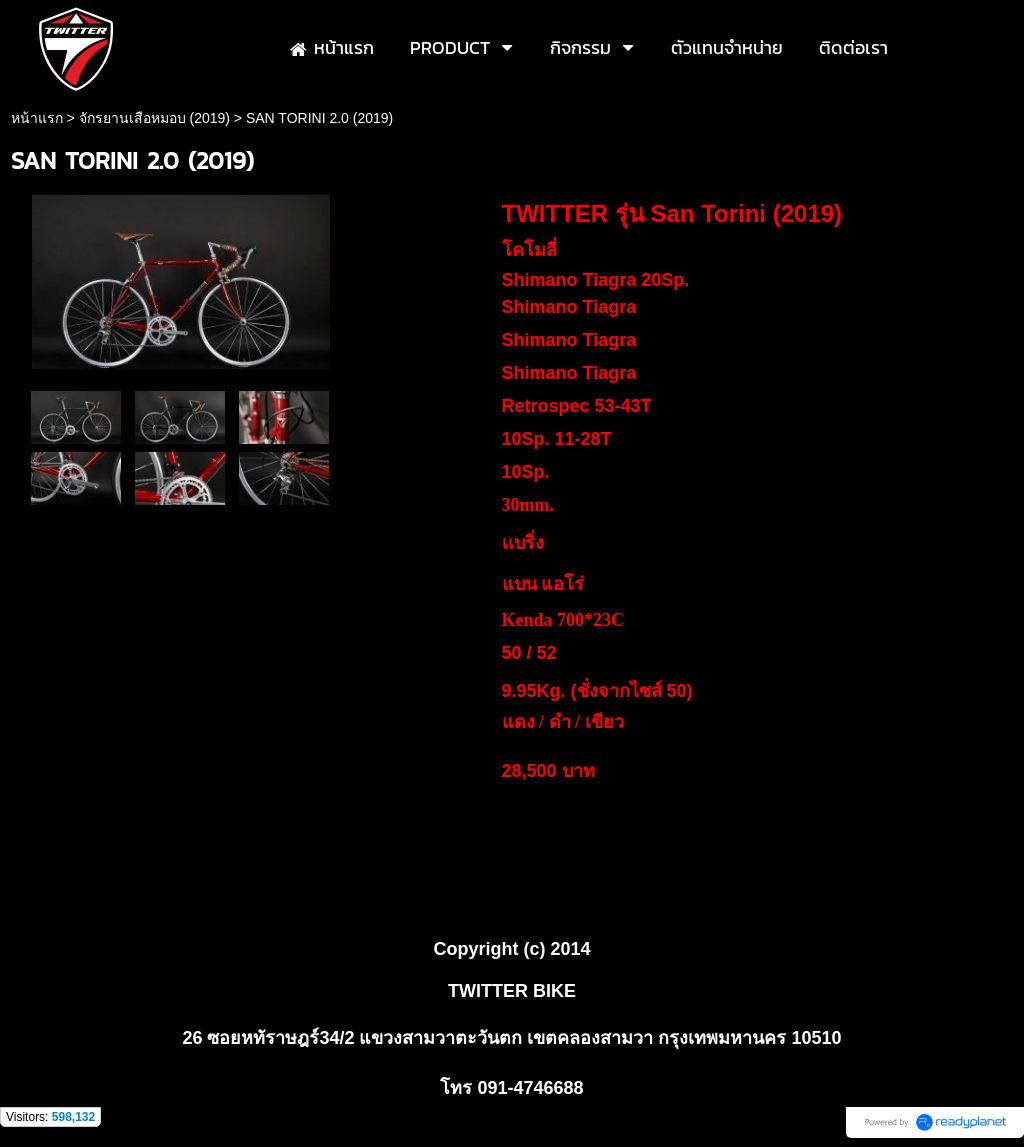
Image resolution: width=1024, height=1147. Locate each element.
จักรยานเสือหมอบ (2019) (154, 118)
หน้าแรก (37, 118)
